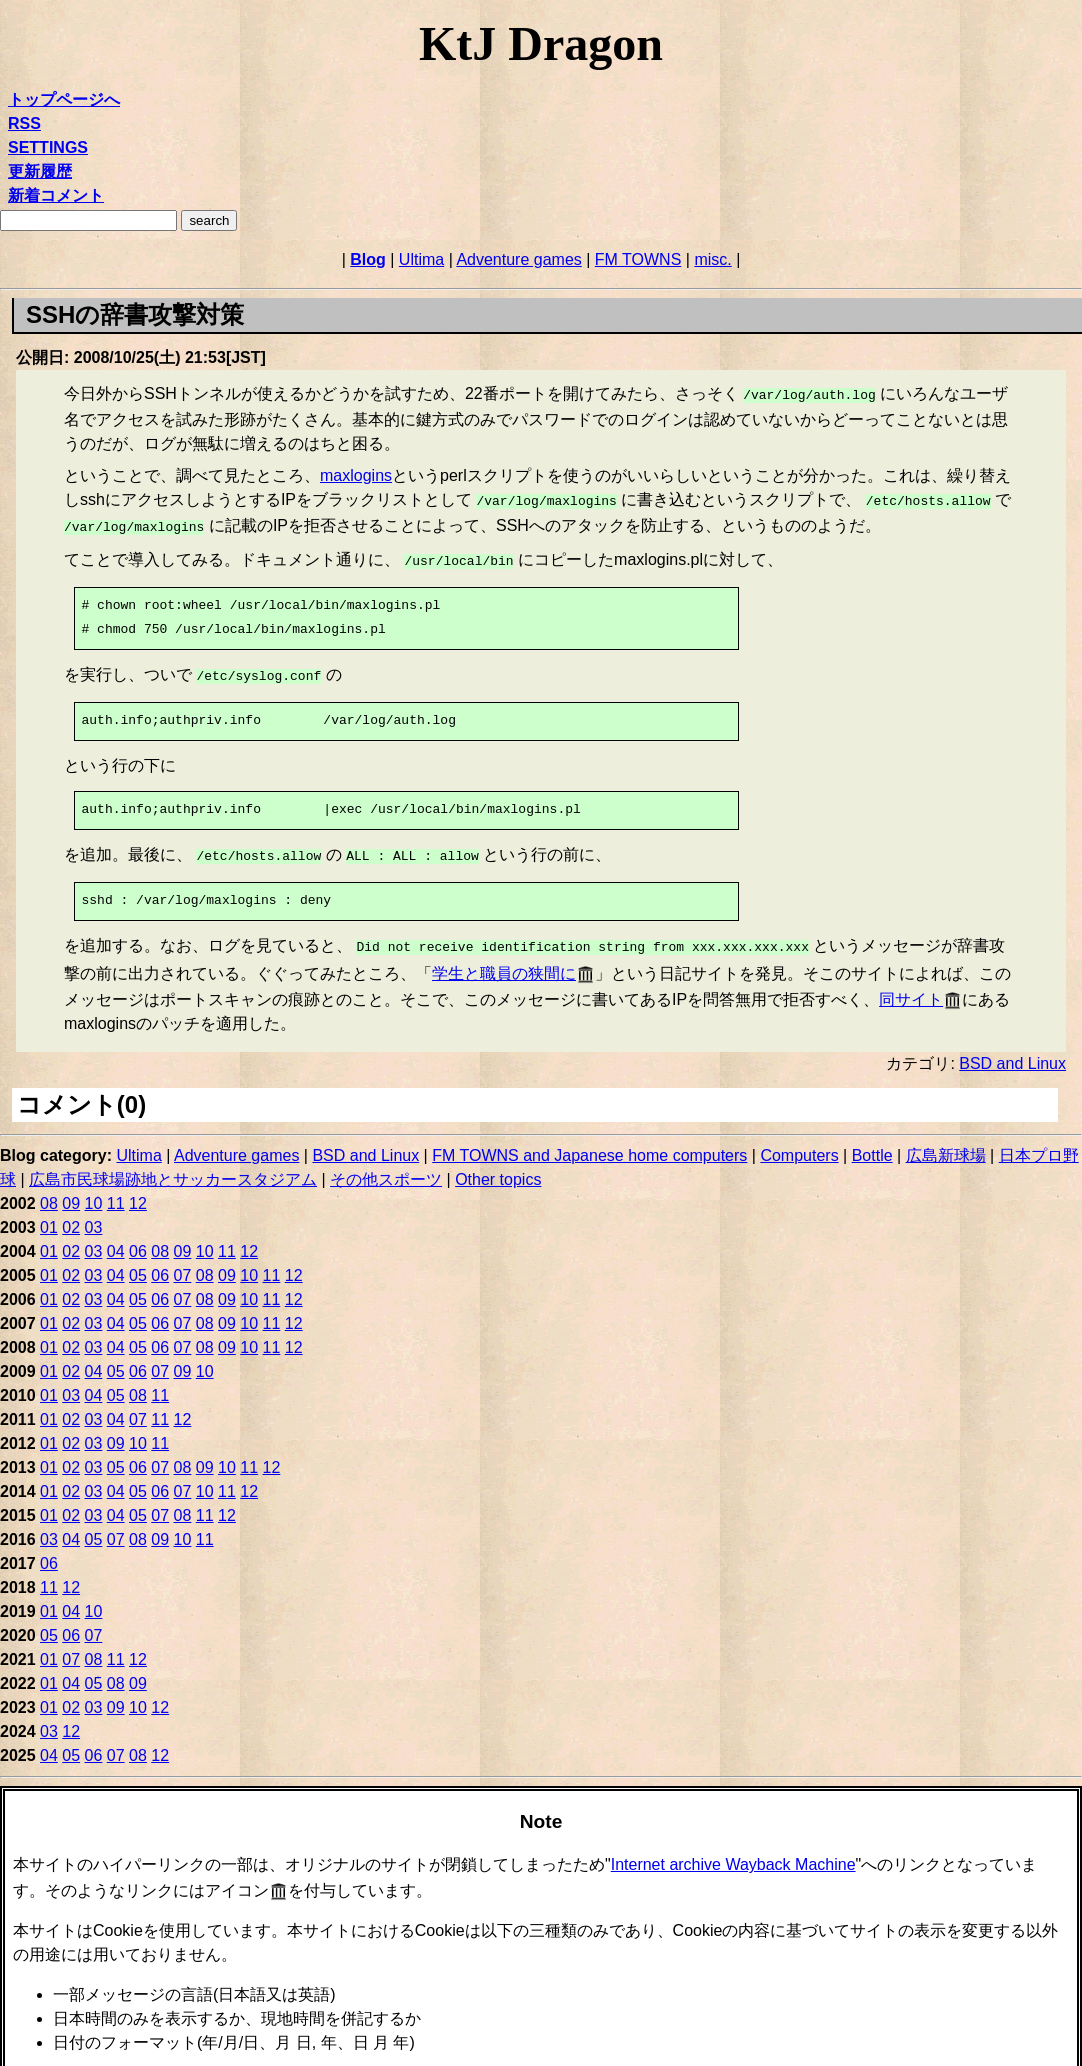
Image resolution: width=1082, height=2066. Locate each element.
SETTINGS (48, 147)
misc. (712, 259)
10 (94, 1189)
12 (138, 1189)
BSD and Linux (1012, 1049)
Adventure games (518, 259)
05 (138, 1261)
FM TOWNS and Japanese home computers (589, 1141)
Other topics (498, 1165)
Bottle (872, 1141)
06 (138, 1237)
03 (94, 1213)
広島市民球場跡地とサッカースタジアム (173, 1165)
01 (49, 1213)
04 (116, 1237)
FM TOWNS (638, 259)
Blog (368, 259)
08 (49, 1189)
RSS (24, 123)
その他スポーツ (386, 1165)
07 (183, 1261)
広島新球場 (946, 1141)
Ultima (421, 259)
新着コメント (56, 195)
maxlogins (356, 473)
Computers (799, 1141)
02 (71, 1213)
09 (71, 1189)
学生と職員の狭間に (504, 959)
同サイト (911, 985)
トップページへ (64, 99)
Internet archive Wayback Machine (733, 1850)
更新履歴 (40, 171)
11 (116, 1189)
